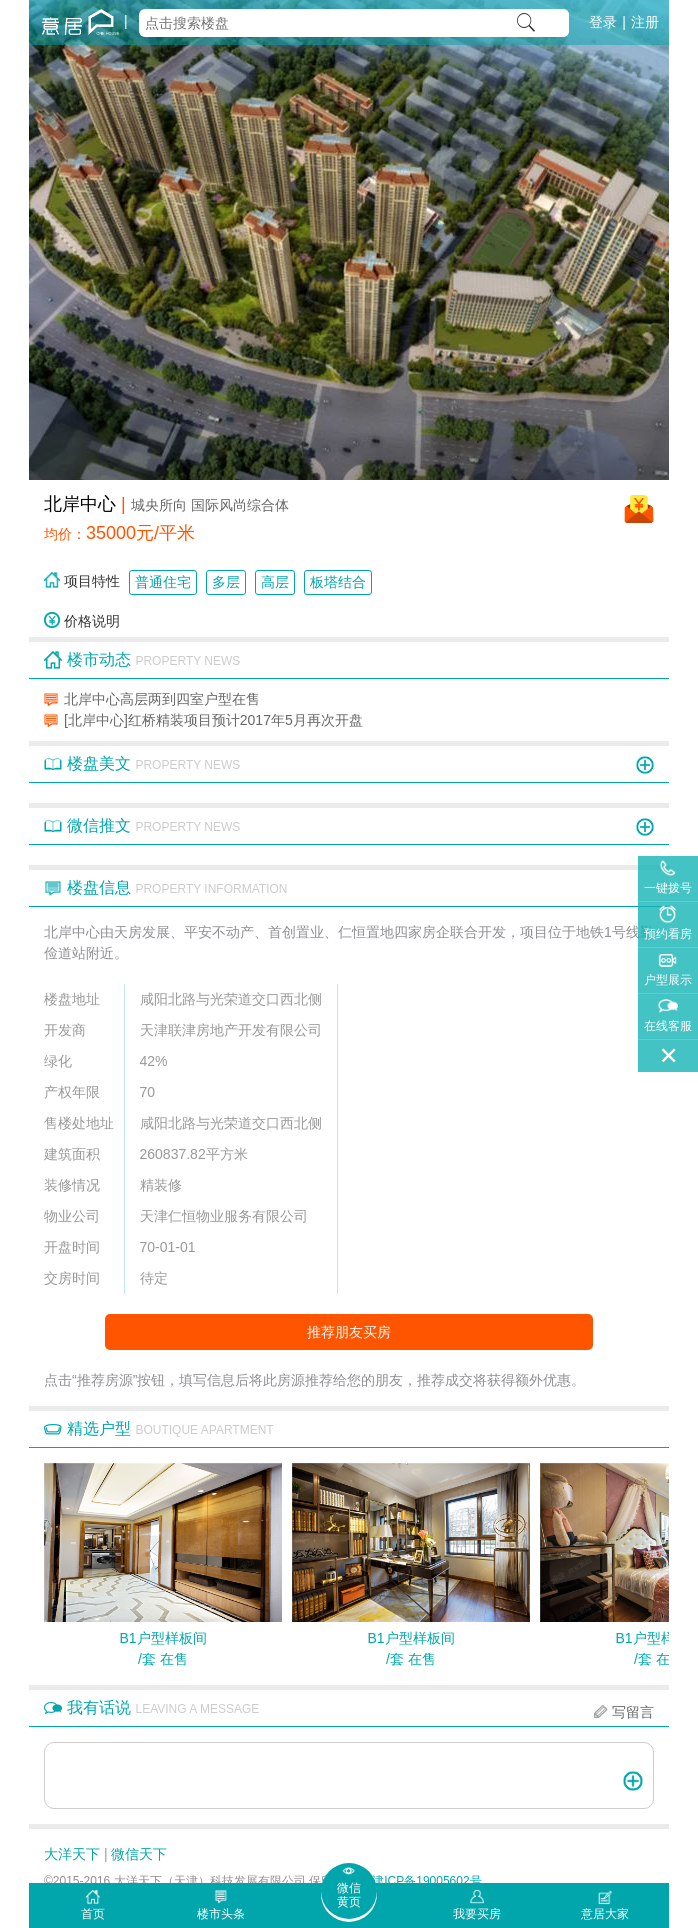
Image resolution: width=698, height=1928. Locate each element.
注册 (645, 22)
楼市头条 (221, 1914)
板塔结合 (338, 582)
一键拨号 (668, 888)
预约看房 (668, 934)
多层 (226, 582)
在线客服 (668, 1026)
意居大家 (605, 1914)
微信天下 (139, 1854)
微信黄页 (349, 1895)
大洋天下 (72, 1854)
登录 (603, 22)
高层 (275, 582)
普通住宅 (163, 582)
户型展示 (668, 980)
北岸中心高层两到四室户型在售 (162, 699)
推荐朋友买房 (349, 1332)
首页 (93, 1914)
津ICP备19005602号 (426, 1881)
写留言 (633, 1712)
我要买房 (477, 1914)
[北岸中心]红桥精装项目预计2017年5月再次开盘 (213, 720)
